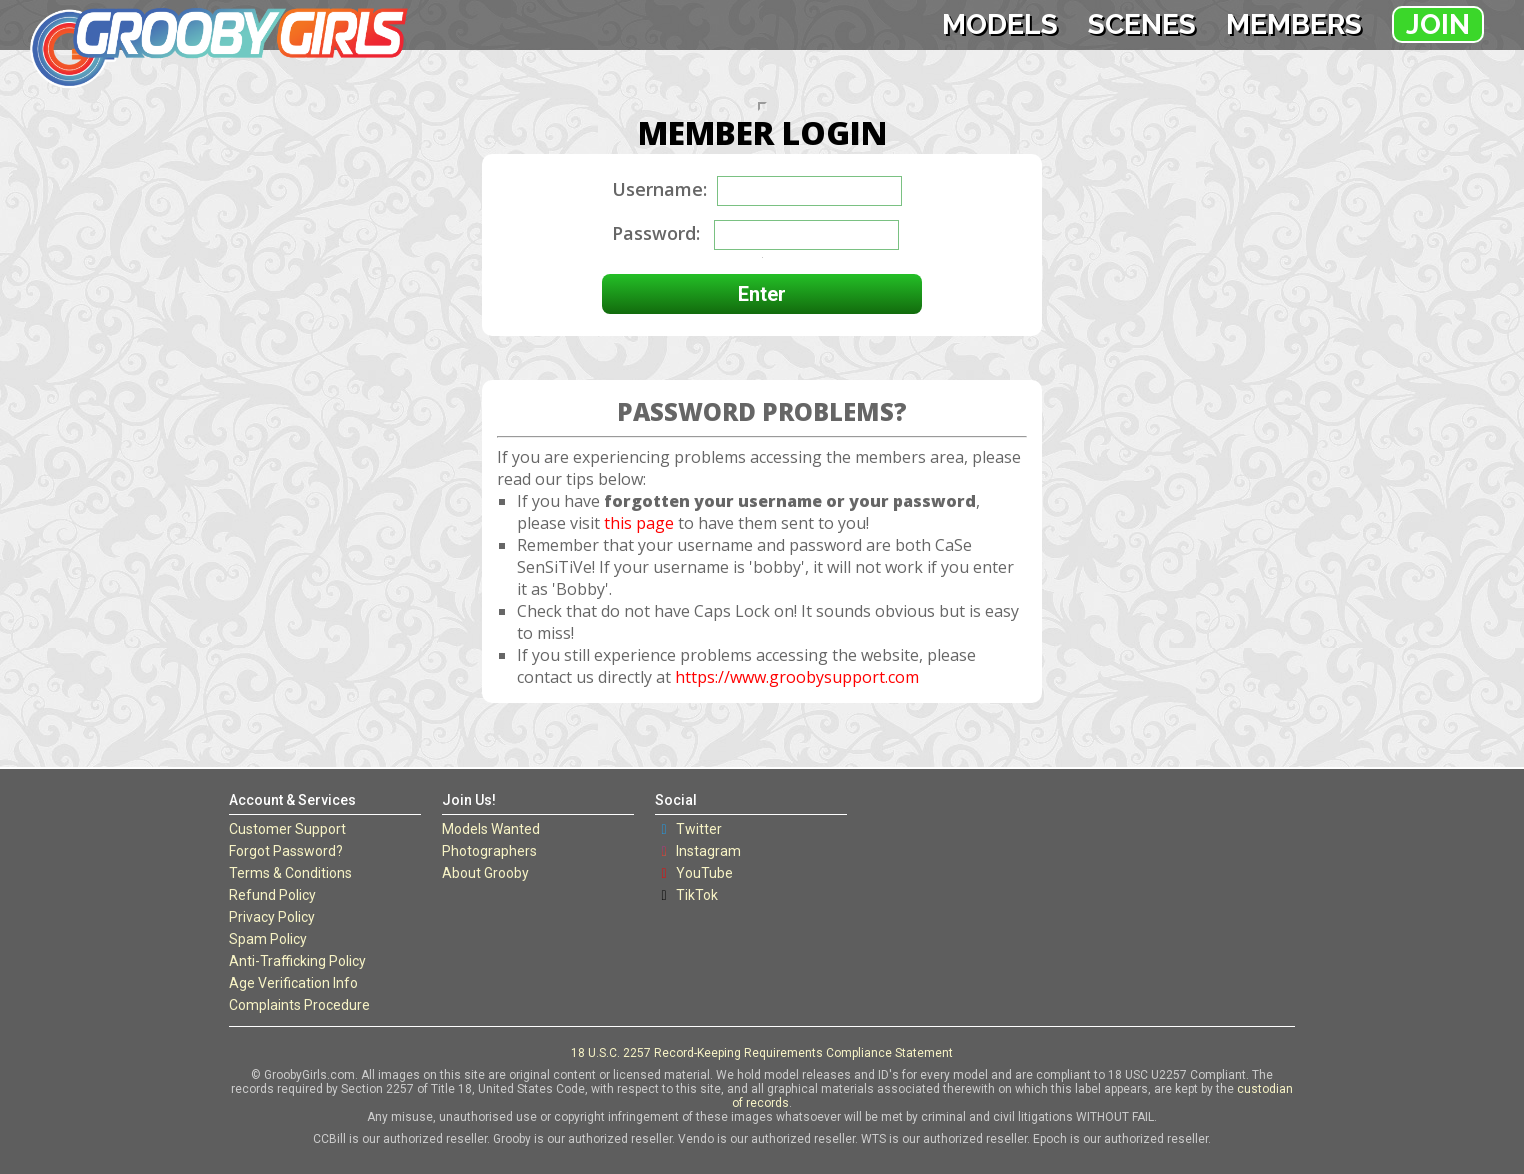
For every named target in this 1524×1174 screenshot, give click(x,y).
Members (1294, 24)
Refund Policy (272, 895)
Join (1438, 24)
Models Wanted (491, 829)
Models (1000, 24)
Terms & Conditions (290, 873)
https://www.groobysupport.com (797, 677)
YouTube (704, 873)
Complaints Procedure (299, 1005)
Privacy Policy (272, 917)
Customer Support (287, 829)
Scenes (1142, 24)
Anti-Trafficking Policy (297, 961)
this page (639, 523)
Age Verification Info (293, 983)
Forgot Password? (286, 851)
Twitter (699, 829)
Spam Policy (268, 939)
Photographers (489, 851)
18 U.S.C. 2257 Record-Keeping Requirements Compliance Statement (762, 1053)
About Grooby (485, 873)
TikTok (697, 895)
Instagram (708, 851)
